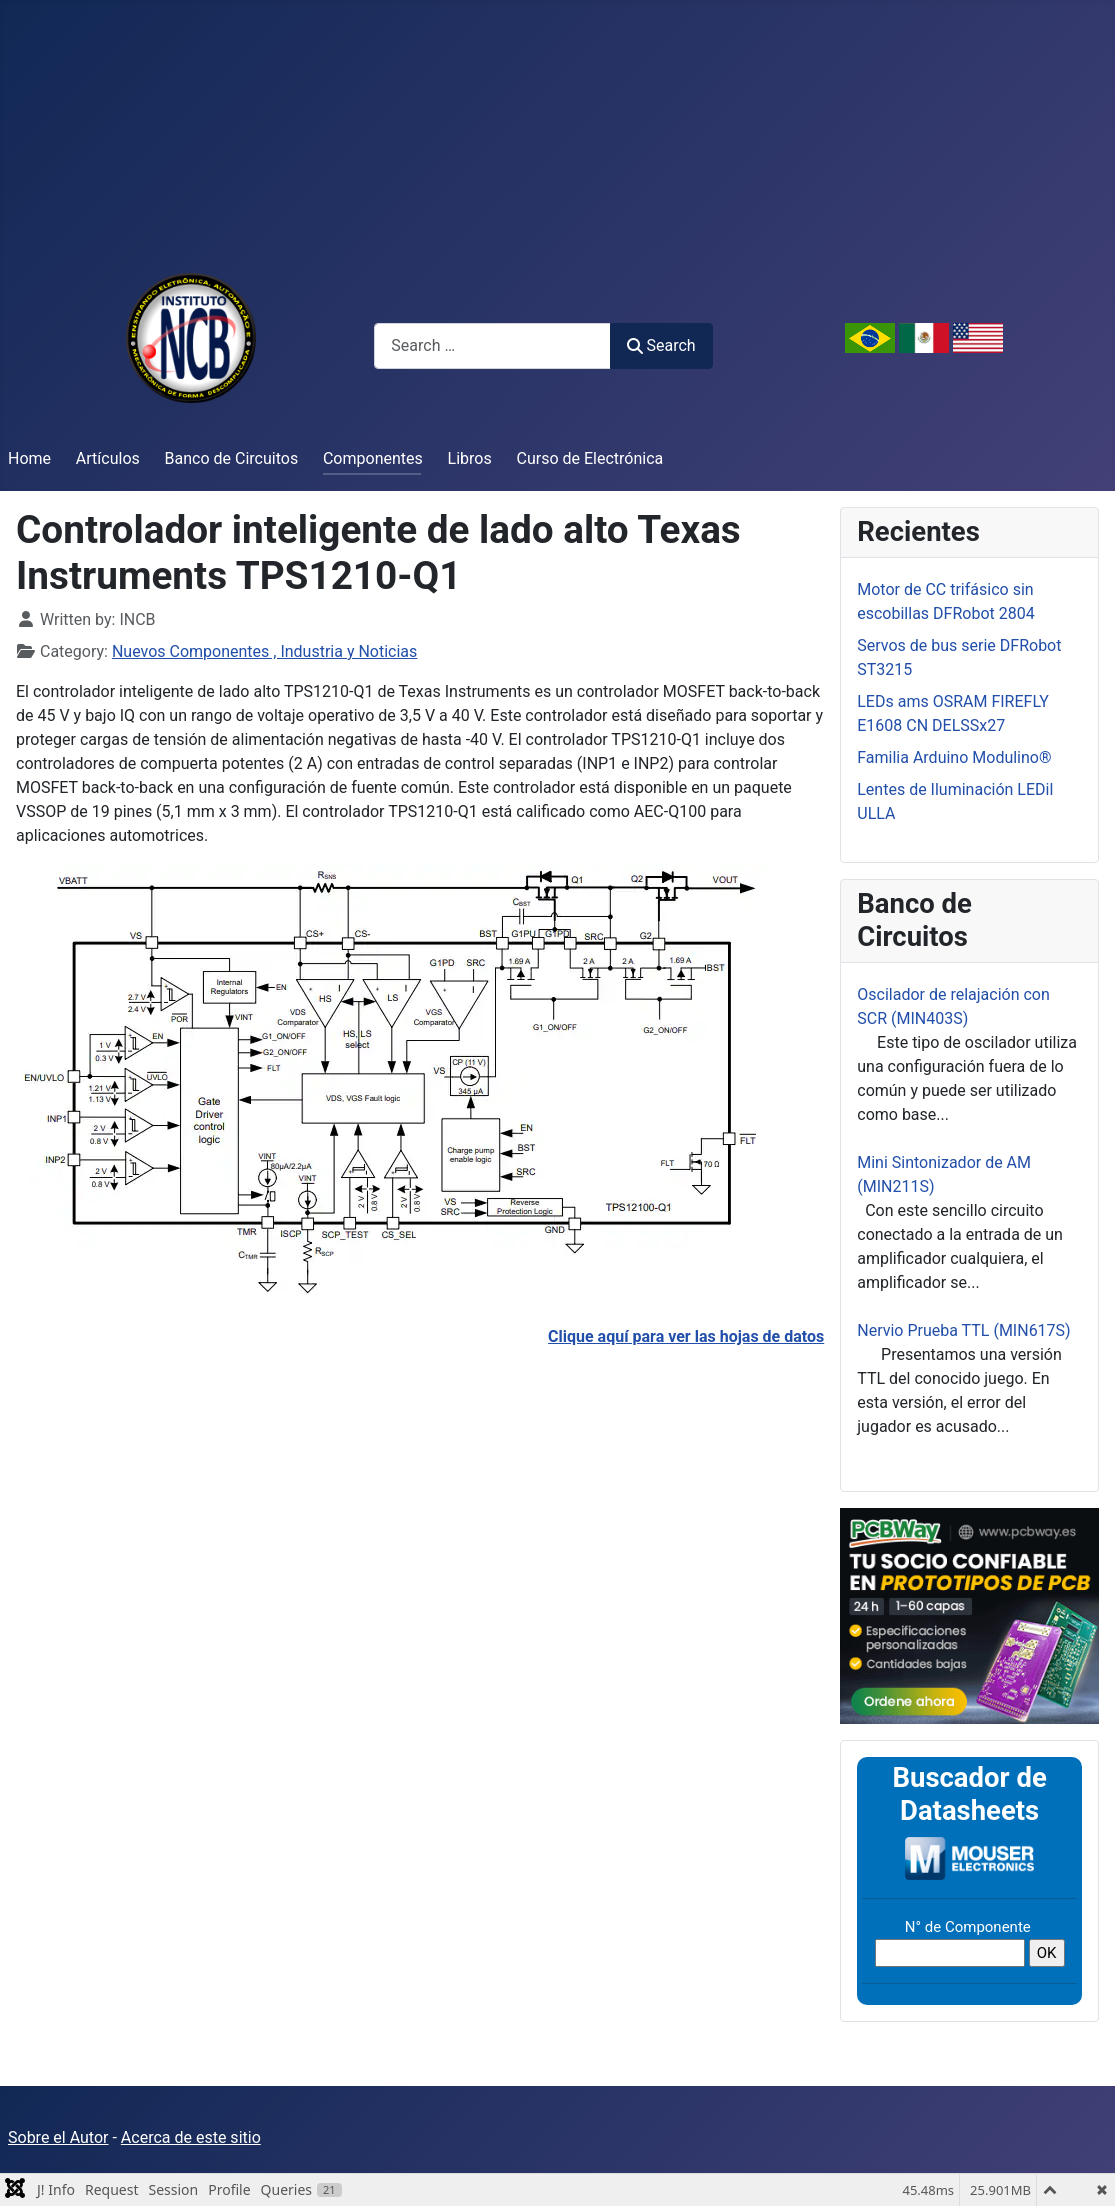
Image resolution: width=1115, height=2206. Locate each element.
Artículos (108, 458)
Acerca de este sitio (191, 2137)
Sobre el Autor (58, 2137)
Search (661, 345)
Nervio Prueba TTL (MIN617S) (963, 1330)
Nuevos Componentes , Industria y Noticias (264, 651)
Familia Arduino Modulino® (954, 757)
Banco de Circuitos (232, 458)
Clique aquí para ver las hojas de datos (686, 1336)
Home (29, 458)
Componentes (373, 458)
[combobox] (492, 345)
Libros (470, 458)
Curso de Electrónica (590, 458)
